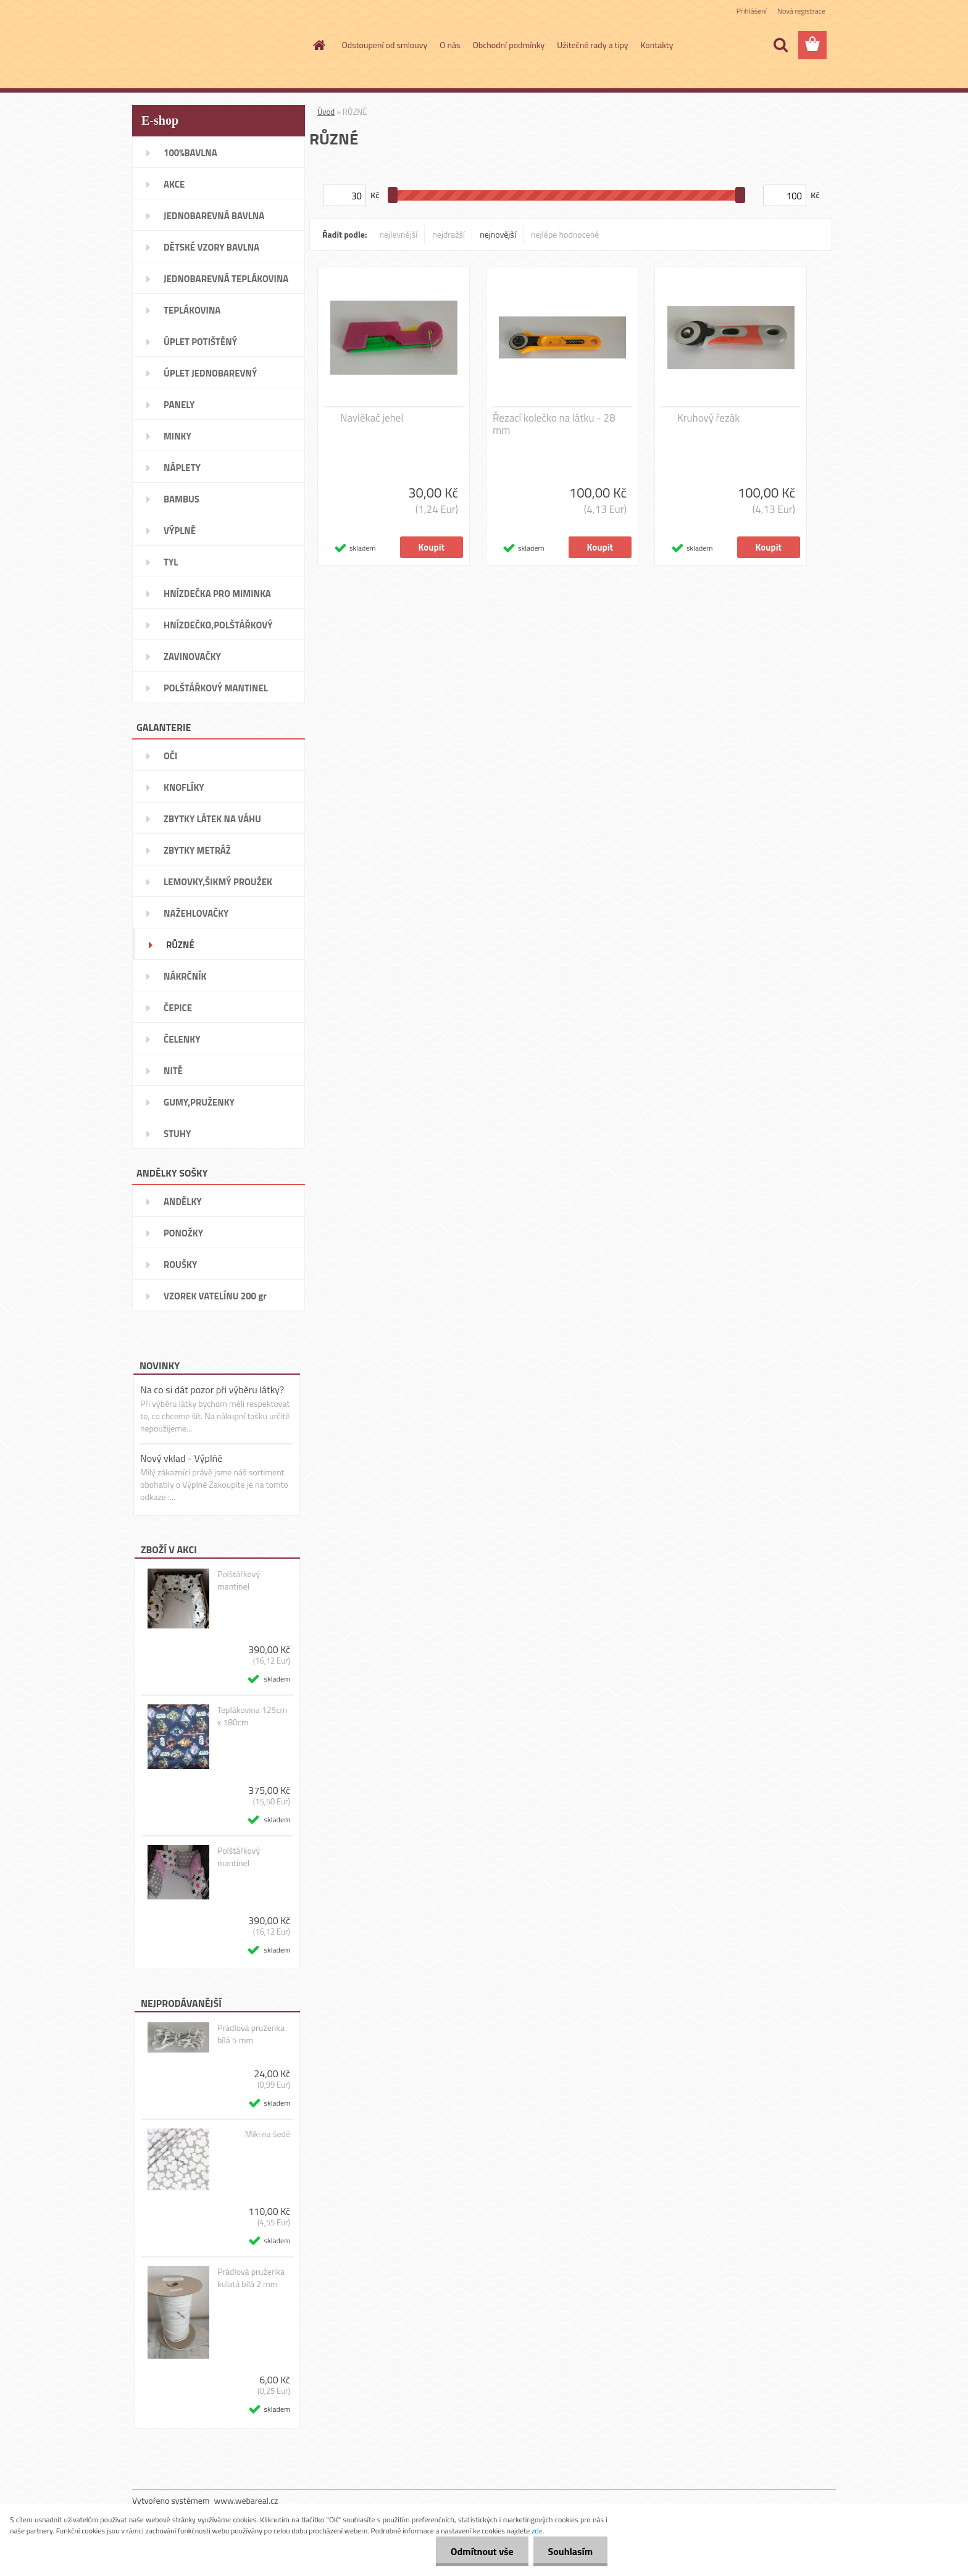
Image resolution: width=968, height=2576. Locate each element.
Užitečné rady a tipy (592, 44)
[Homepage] (318, 45)
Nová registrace (801, 11)
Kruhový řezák (708, 418)
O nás (450, 44)
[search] (780, 45)
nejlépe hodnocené (565, 234)
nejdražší (448, 234)
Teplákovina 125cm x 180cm (252, 1716)
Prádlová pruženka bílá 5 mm (251, 2034)
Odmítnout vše (480, 2551)
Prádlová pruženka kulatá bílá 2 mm (251, 2277)
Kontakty (657, 44)
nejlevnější (399, 234)
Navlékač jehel (371, 418)
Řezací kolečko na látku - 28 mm (554, 424)
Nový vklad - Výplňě (181, 1458)
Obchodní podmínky (509, 44)
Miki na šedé (267, 2134)
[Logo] (217, 46)
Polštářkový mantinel (238, 1580)
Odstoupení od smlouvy (385, 44)
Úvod (326, 112)
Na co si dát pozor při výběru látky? (212, 1389)
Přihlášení (751, 11)
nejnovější (498, 234)
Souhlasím (569, 2551)
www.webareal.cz (246, 2500)
